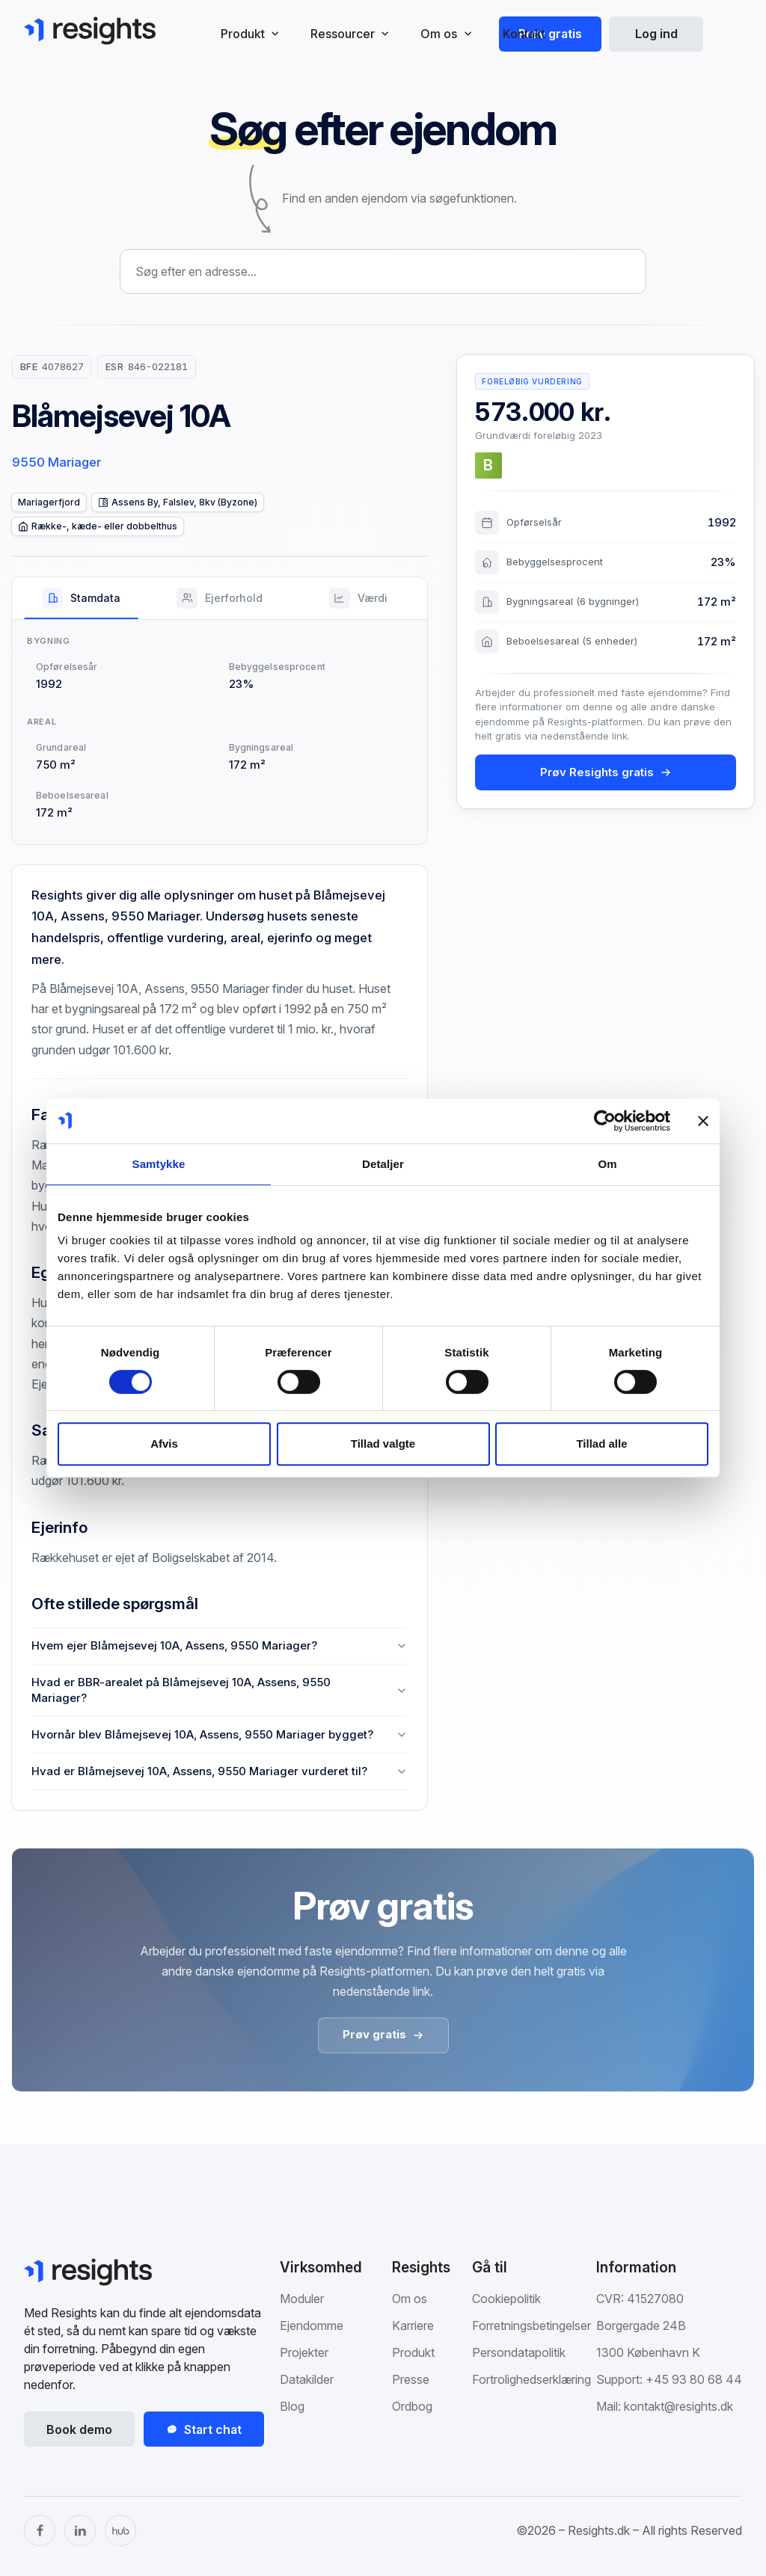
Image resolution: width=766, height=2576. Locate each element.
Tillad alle (601, 1443)
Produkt (413, 2352)
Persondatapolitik (519, 2352)
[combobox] (383, 271)
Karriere (413, 2325)
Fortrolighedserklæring (531, 2379)
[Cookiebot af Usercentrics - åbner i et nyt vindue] (604, 1121)
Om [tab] (607, 1164)
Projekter (304, 2352)
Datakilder (307, 2379)
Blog (292, 2406)
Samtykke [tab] (159, 1164)
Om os (409, 2298)
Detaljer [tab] (383, 1164)
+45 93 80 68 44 (694, 2379)
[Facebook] (39, 2530)
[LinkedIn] (80, 2530)
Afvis (164, 1443)
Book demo (79, 2429)
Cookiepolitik (506, 2298)
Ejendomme (311, 2325)
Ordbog (412, 2406)
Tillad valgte (383, 1443)
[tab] (81, 598)
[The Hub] (120, 2530)
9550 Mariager (56, 462)
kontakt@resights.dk (678, 2406)
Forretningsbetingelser (531, 2325)
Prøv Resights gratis (606, 772)
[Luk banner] (703, 1121)
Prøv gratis (550, 33)
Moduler (302, 2298)
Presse (410, 2379)
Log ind (656, 33)
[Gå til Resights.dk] (90, 30)
